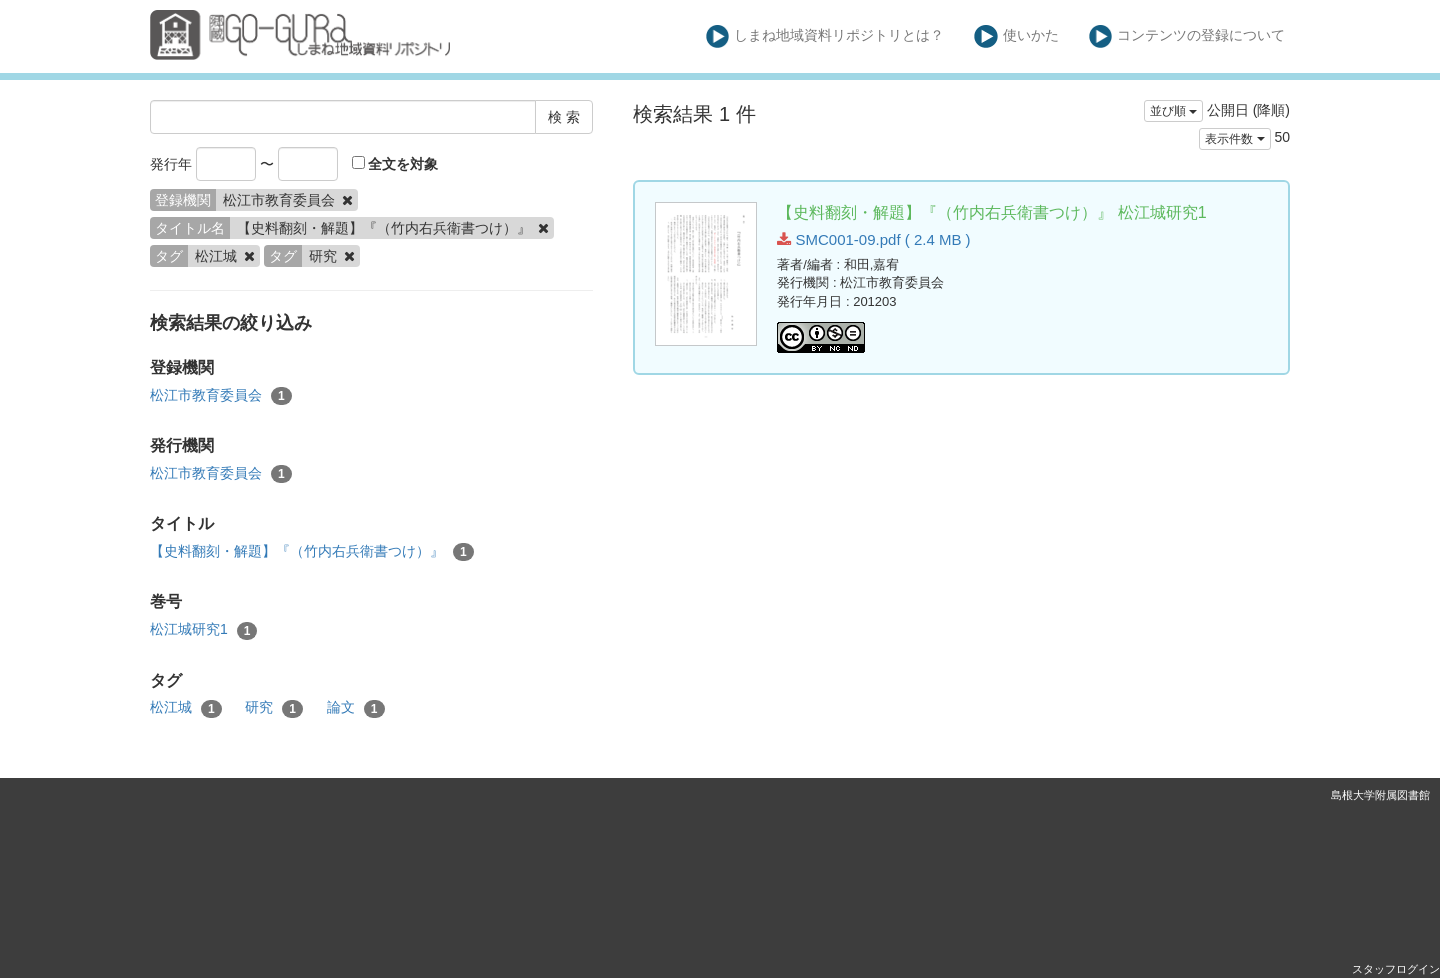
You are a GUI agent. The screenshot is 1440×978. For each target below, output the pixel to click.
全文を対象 (395, 164)
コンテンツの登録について (1187, 36)
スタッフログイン (1396, 969)
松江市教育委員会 (221, 396)
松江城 (186, 708)
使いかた (1016, 36)
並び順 (1173, 111)
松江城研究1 (203, 630)
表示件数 (1234, 139)
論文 (356, 708)
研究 (274, 708)
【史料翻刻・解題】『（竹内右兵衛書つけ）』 (312, 552)
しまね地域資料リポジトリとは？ (825, 36)
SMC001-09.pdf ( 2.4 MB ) (873, 239)
